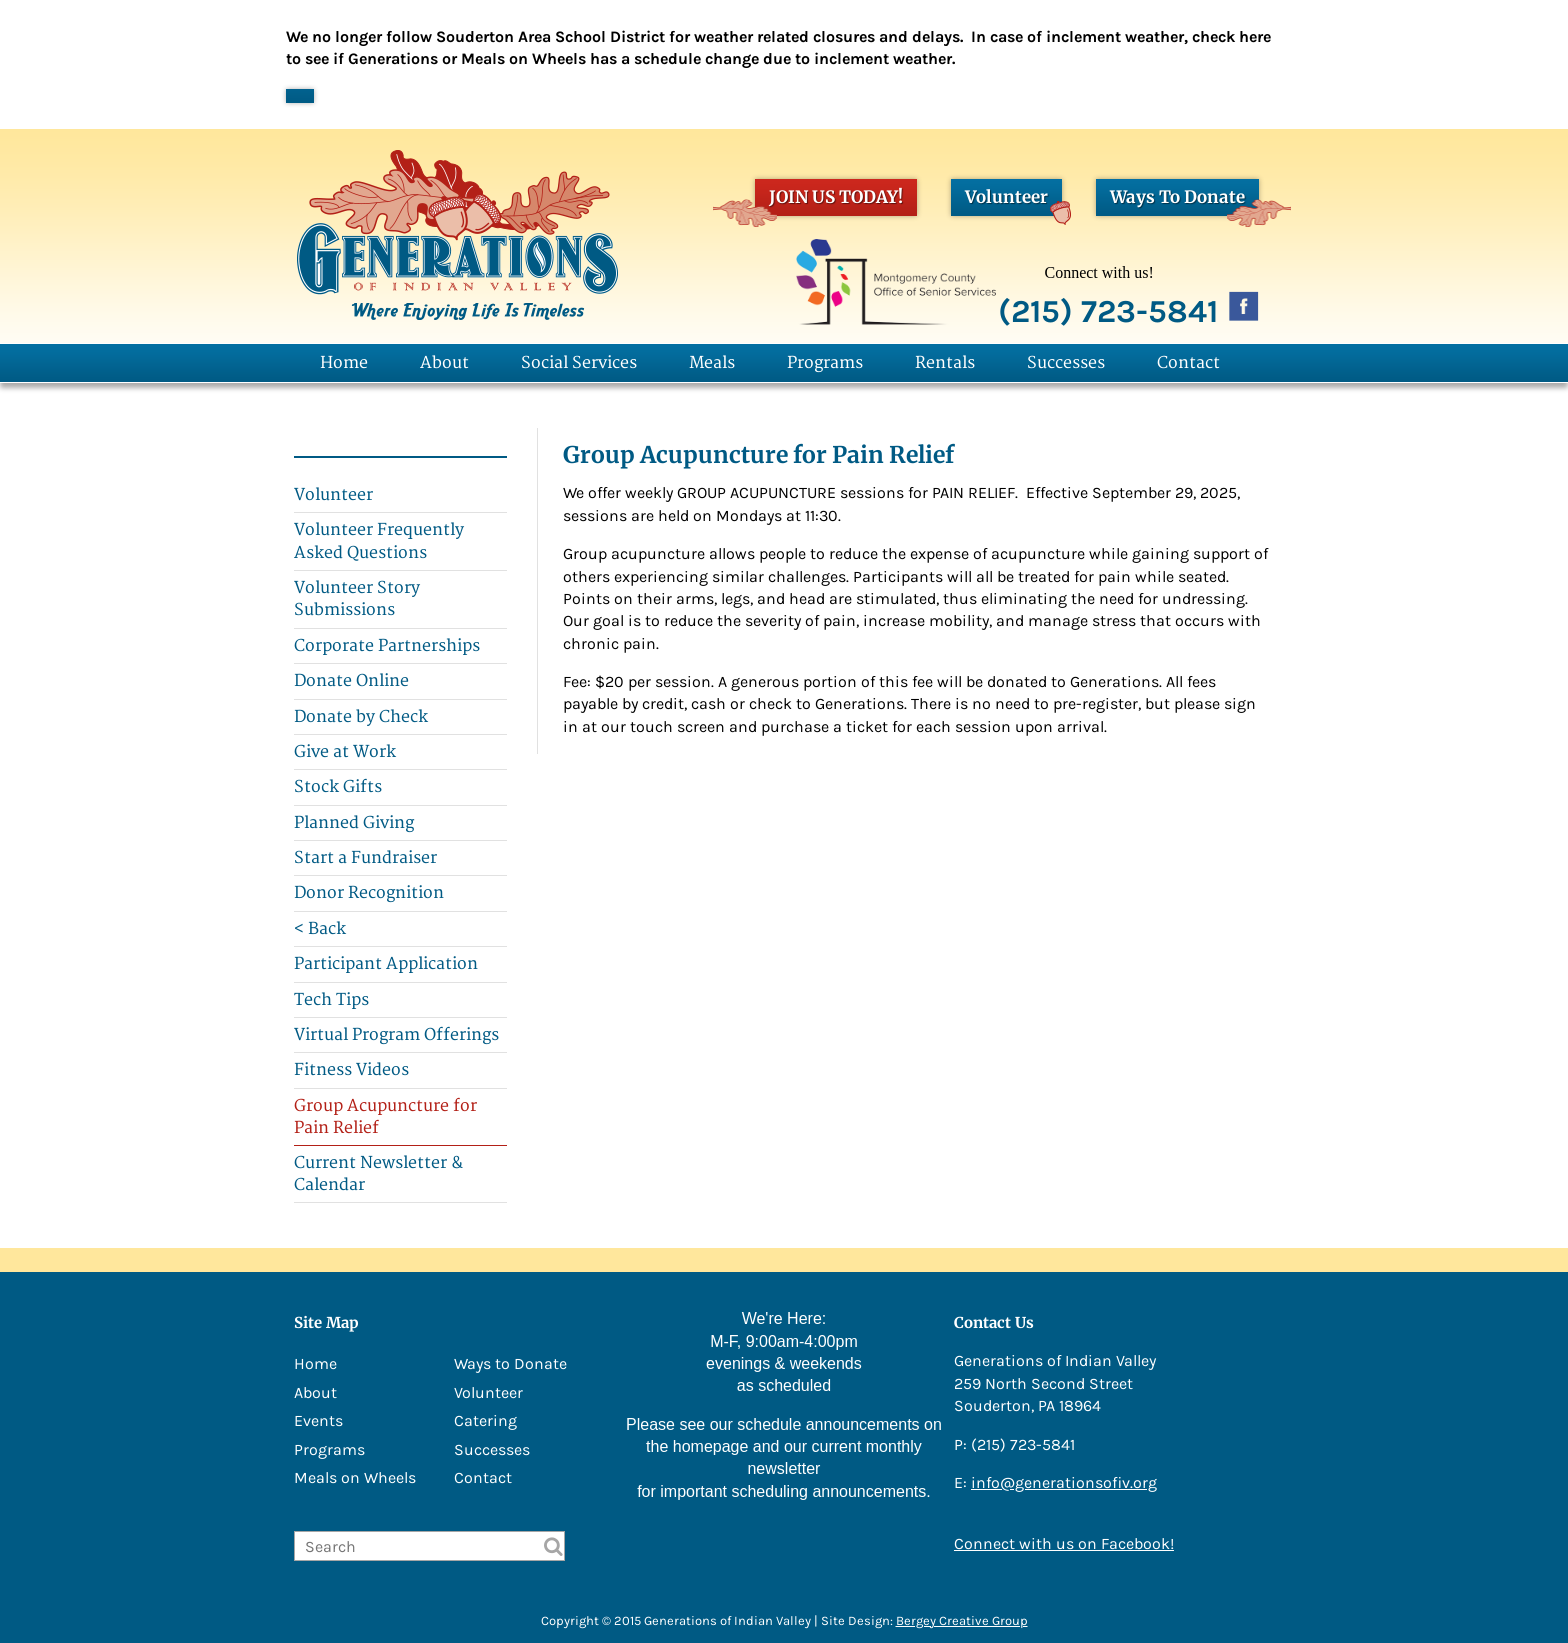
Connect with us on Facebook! (1064, 1543)
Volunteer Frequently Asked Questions (379, 541)
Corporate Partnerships (387, 646)
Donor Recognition (369, 893)
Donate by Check (361, 717)
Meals (712, 363)
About (444, 363)
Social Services (579, 363)
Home (344, 363)
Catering (485, 1420)
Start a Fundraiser (365, 858)
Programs (825, 363)
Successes (1066, 363)
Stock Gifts (338, 787)
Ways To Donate (1184, 200)
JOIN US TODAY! (829, 200)
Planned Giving (354, 823)
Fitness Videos (351, 1070)
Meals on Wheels (355, 1477)
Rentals (945, 363)
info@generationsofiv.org (1064, 1482)
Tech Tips (331, 1000)
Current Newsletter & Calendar (378, 1174)
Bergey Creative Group (962, 1620)
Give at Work (345, 752)
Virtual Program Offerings (396, 1035)
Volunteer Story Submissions (357, 599)
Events (318, 1420)
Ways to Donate (510, 1363)
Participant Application (386, 964)
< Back (320, 929)
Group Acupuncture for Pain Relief (385, 1117)
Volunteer (1013, 200)
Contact (1188, 363)
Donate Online (351, 681)
